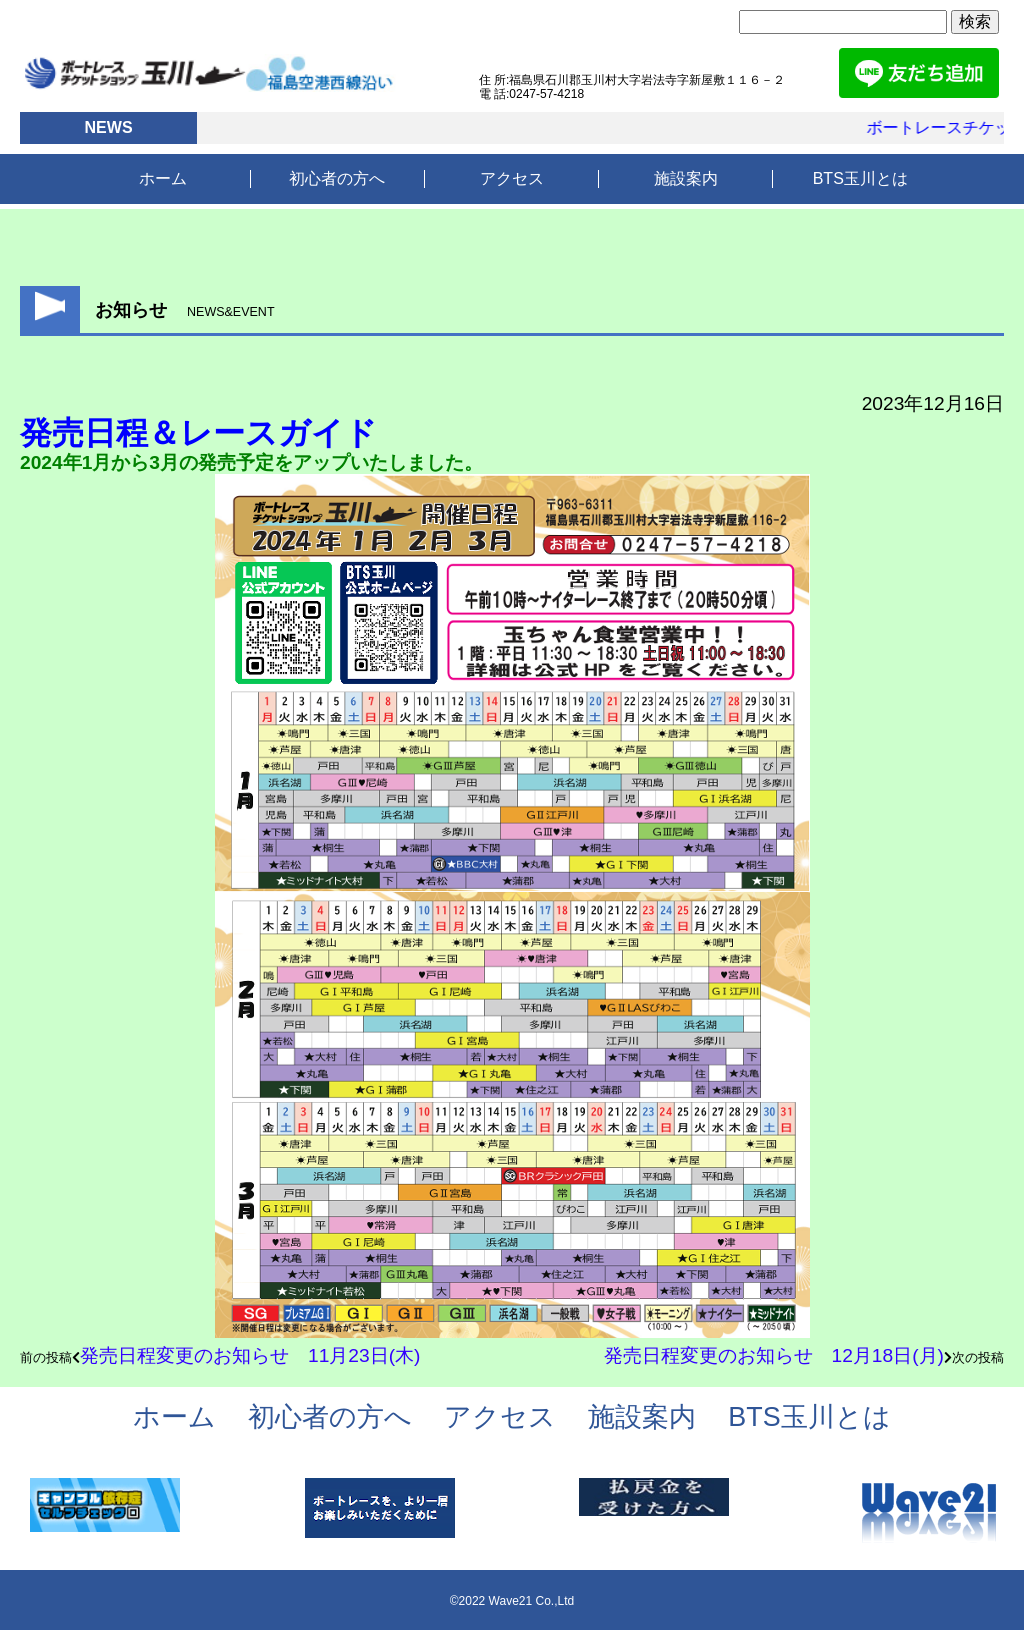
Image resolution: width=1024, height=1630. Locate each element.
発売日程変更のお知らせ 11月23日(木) (250, 1355)
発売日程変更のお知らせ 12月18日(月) (774, 1355)
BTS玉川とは (860, 178)
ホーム (163, 178)
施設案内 (686, 178)
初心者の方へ (337, 178)
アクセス (512, 178)
